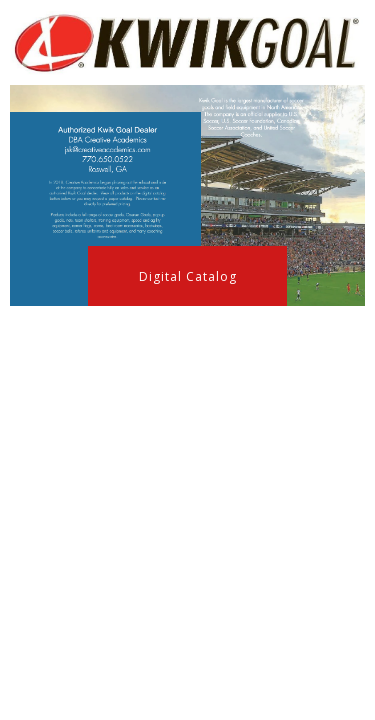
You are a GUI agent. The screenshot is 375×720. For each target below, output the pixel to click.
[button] (187, 276)
